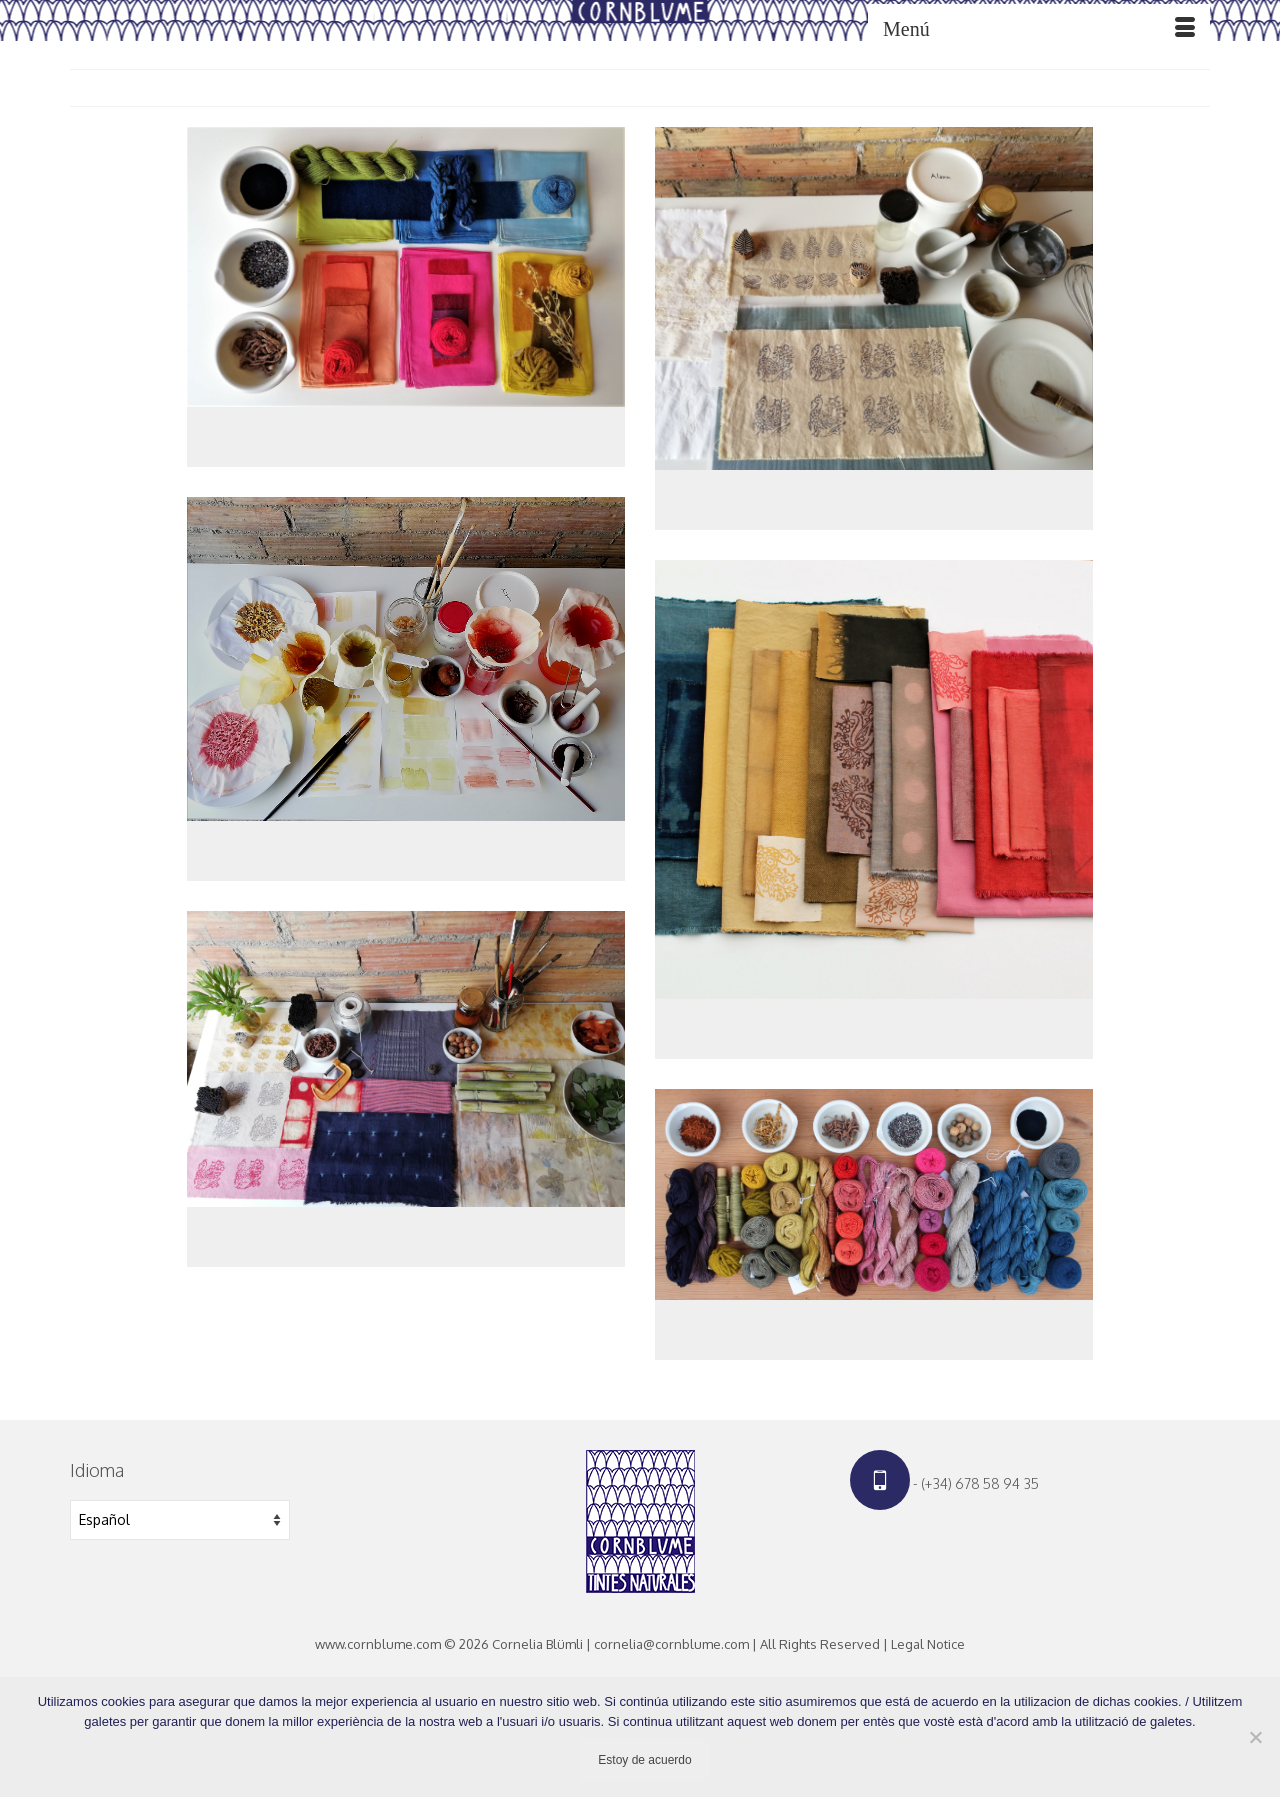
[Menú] (1039, 29)
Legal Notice (928, 1644)
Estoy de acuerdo (644, 1760)
